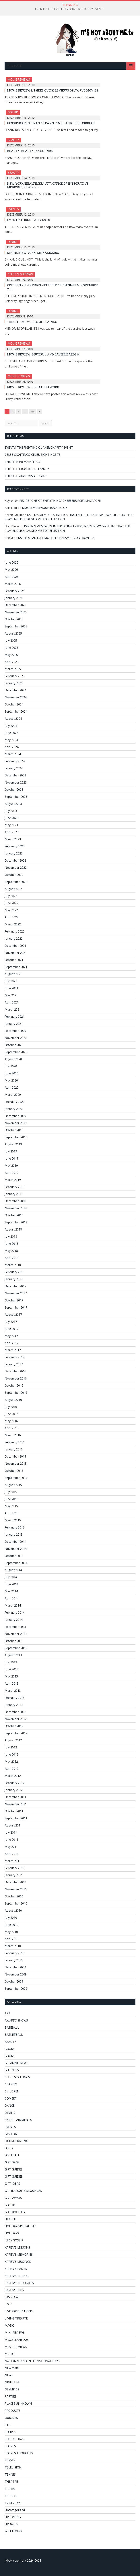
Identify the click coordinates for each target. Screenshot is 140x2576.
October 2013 (14, 1641)
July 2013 (11, 1662)
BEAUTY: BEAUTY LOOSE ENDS (30, 151)
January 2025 (14, 683)
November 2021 (16, 953)
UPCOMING (13, 2517)
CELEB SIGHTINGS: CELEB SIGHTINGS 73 (32, 455)
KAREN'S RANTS (16, 2269)
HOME (70, 55)
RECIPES (10, 2432)
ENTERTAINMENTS (18, 2120)
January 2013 (14, 1705)
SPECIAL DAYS (14, 2439)
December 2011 (15, 1797)
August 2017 (13, 1315)
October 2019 (14, 1130)
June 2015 (11, 1499)
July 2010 (11, 1918)
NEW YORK (12, 2368)
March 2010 (13, 1946)
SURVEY (10, 2460)
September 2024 (16, 711)
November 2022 (16, 868)
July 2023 (11, 811)
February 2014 (14, 1613)
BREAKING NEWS (16, 2063)
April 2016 (11, 1428)
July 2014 (11, 1577)
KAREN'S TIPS (14, 2290)
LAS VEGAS (12, 2297)
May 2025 (11, 655)
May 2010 (11, 1932)
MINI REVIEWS (15, 2333)
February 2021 (14, 1017)
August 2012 (13, 1740)
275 (32, 411)
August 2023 (13, 804)
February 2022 (14, 931)
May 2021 (11, 995)
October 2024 (14, 704)
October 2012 (14, 1726)
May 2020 (11, 1080)
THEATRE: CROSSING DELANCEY (27, 469)
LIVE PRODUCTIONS (19, 2311)
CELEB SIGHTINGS (20, 274)
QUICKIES (11, 2418)
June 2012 (11, 1754)
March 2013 (13, 1691)
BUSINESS (12, 2070)
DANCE (10, 2106)
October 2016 (14, 1386)
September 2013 (16, 1648)
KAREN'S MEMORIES (19, 2255)
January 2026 (14, 598)
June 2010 (11, 1925)
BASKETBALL (14, 2035)
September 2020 (16, 1052)
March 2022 (13, 924)
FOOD (9, 2148)
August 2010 (13, 1911)
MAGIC (9, 2325)
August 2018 (13, 1229)
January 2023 (14, 853)
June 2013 (11, 1669)
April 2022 (11, 917)
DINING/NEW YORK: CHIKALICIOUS (33, 253)
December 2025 (15, 605)
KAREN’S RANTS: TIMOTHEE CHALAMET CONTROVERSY (56, 538)
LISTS (9, 2304)
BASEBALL (12, 2028)
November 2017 (16, 1293)
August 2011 (13, 1825)
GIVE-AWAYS (13, 2198)
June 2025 (11, 648)
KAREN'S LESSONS (17, 2247)
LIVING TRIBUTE (16, 2318)
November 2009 (16, 1974)
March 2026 (13, 584)
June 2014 (11, 1584)
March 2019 (13, 1180)
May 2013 (11, 1676)
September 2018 (16, 1222)
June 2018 (11, 1244)
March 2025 (13, 669)
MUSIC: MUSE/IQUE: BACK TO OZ (44, 508)
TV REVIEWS (13, 2503)
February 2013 (14, 1698)
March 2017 (13, 1350)
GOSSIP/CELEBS (15, 2212)
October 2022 (14, 875)
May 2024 (11, 740)
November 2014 (16, 1549)
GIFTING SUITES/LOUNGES (23, 2191)
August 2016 (13, 1400)
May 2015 (11, 1506)
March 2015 (13, 1520)
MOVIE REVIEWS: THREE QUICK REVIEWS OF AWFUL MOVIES (52, 90)
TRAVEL (10, 2489)
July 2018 (11, 1237)
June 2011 (11, 1840)
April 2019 (11, 1173)
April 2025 (11, 662)
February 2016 (14, 1442)
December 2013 (15, 1627)
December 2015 (15, 1456)
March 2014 (13, 1605)
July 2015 (11, 1492)
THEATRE (11, 2482)
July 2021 (11, 981)
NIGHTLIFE (12, 2382)
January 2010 (14, 1960)
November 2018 (16, 1208)
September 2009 (16, 1989)
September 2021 (16, 967)
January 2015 (14, 1535)
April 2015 (11, 1513)
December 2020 (15, 1031)
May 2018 (11, 1251)
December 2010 (15, 1882)
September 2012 (16, 1733)
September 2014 (16, 1563)
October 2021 (14, 960)
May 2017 (11, 1336)
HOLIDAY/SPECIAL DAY (20, 2226)
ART (7, 2013)
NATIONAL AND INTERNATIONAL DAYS (32, 2361)
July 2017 (11, 1322)
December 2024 (15, 690)
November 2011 (16, 1804)
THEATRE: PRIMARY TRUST (23, 462)
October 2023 (14, 790)
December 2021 (15, 946)
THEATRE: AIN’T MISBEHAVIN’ (25, 476)
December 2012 (15, 1712)
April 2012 (11, 1769)
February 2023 (14, 846)
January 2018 (14, 1279)
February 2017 (14, 1357)
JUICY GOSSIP (14, 2240)
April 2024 (11, 747)
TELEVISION (13, 2467)
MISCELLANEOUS (17, 2340)
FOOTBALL (12, 2155)
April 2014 (11, 1598)
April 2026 (11, 577)
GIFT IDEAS (12, 2184)
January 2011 (14, 1875)
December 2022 (15, 860)
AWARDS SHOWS (16, 2020)
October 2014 (14, 1556)
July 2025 (11, 641)
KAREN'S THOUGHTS (19, 2283)
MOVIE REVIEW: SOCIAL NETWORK (33, 387)
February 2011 (14, 1868)
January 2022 (14, 939)
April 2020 (11, 1088)
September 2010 (16, 1903)
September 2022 (16, 882)
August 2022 (13, 889)
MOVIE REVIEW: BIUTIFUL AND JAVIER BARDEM (43, 354)
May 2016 (11, 1421)
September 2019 (16, 1137)
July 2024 (11, 726)
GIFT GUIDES (13, 2169)
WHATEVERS (13, 2531)
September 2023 (16, 797)
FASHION (11, 2134)
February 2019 (14, 1187)
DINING (13, 242)
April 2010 (11, 1939)
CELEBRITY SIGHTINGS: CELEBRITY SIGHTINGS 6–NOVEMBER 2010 (52, 287)
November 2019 (16, 1123)
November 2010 (16, 1889)
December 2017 (15, 1286)
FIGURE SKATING (16, 2141)
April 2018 (11, 1258)
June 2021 (11, 988)
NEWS (9, 2375)
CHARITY (11, 2084)
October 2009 (14, 1981)
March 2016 (13, 1435)
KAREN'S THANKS (17, 2276)
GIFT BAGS (12, 2162)
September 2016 (16, 1393)
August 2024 (13, 719)
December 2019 (15, 1116)
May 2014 (11, 1591)
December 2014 (15, 1542)
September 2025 (16, 626)
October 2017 (14, 1300)
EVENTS (13, 209)
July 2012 (11, 1747)
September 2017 (16, 1307)
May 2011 (11, 1847)
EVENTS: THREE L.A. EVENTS (28, 220)
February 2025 (14, 676)
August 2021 (13, 974)
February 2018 (14, 1272)
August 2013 (13, 1655)
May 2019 (11, 1166)
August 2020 (13, 1059)
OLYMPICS (12, 2389)
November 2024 (16, 697)
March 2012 (13, 1776)
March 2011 (13, 1861)
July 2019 (11, 1151)
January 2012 (14, 1790)
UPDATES (11, 2524)
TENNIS (10, 2474)
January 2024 (14, 768)
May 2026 (11, 570)
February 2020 (14, 1102)
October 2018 (14, 1215)
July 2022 (11, 896)
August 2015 (13, 1485)
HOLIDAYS (12, 2233)
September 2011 (16, 1818)
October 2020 (14, 1045)
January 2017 (14, 1364)
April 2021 (11, 1002)
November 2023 (16, 782)
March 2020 (13, 1095)
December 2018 (15, 1201)
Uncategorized (15, 2510)
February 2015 (14, 1527)
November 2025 (16, 612)
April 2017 (11, 1343)
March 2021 (13, 1009)
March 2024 (13, 754)
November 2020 (16, 1038)
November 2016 (16, 1378)
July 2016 (11, 1407)
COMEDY (11, 2098)
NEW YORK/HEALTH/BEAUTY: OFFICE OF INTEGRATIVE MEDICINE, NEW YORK (48, 185)
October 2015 (14, 1471)
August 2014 (13, 1570)
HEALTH (10, 2219)
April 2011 (11, 1854)
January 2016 (14, 1449)
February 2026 (14, 591)
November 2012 (16, 1719)
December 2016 (15, 1371)
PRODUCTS (12, 2411)
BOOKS (10, 2049)
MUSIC (9, 2354)
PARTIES (10, 2396)
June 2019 (11, 1158)
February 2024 (14, 761)
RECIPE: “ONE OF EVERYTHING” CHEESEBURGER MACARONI (60, 501)
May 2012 (11, 1762)
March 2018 (13, 1265)
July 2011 (11, 1832)
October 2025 (14, 619)
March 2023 (13, 839)
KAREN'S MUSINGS (18, 2262)
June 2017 (11, 1329)
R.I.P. (8, 2425)
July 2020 (11, 1066)
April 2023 (11, 832)
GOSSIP (13, 112)
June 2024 (11, 733)
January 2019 (14, 1194)
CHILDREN (12, 2091)
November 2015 (16, 1464)
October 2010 (14, 1896)
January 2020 (14, 1109)
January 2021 (14, 1024)
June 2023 (11, 818)
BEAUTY (13, 140)
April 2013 (11, 1683)
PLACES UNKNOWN (18, 2404)
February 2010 (14, 1953)
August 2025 (13, 633)
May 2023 (11, 825)
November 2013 (16, 1634)
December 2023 (15, 775)
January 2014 (14, 1620)
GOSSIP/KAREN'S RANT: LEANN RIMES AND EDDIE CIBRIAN (51, 123)
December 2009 (15, 1967)
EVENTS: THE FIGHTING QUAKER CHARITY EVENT (69, 9)
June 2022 (11, 903)
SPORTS (10, 2446)
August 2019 (13, 1144)
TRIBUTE (11, 2496)
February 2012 (14, 1783)
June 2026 (11, 562)
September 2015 (16, 1478)
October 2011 (14, 1811)
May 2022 (11, 910)
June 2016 (11, 1414)
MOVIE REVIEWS (19, 79)
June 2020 (11, 1073)
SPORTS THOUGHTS (19, 2453)
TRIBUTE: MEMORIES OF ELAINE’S (32, 322)
